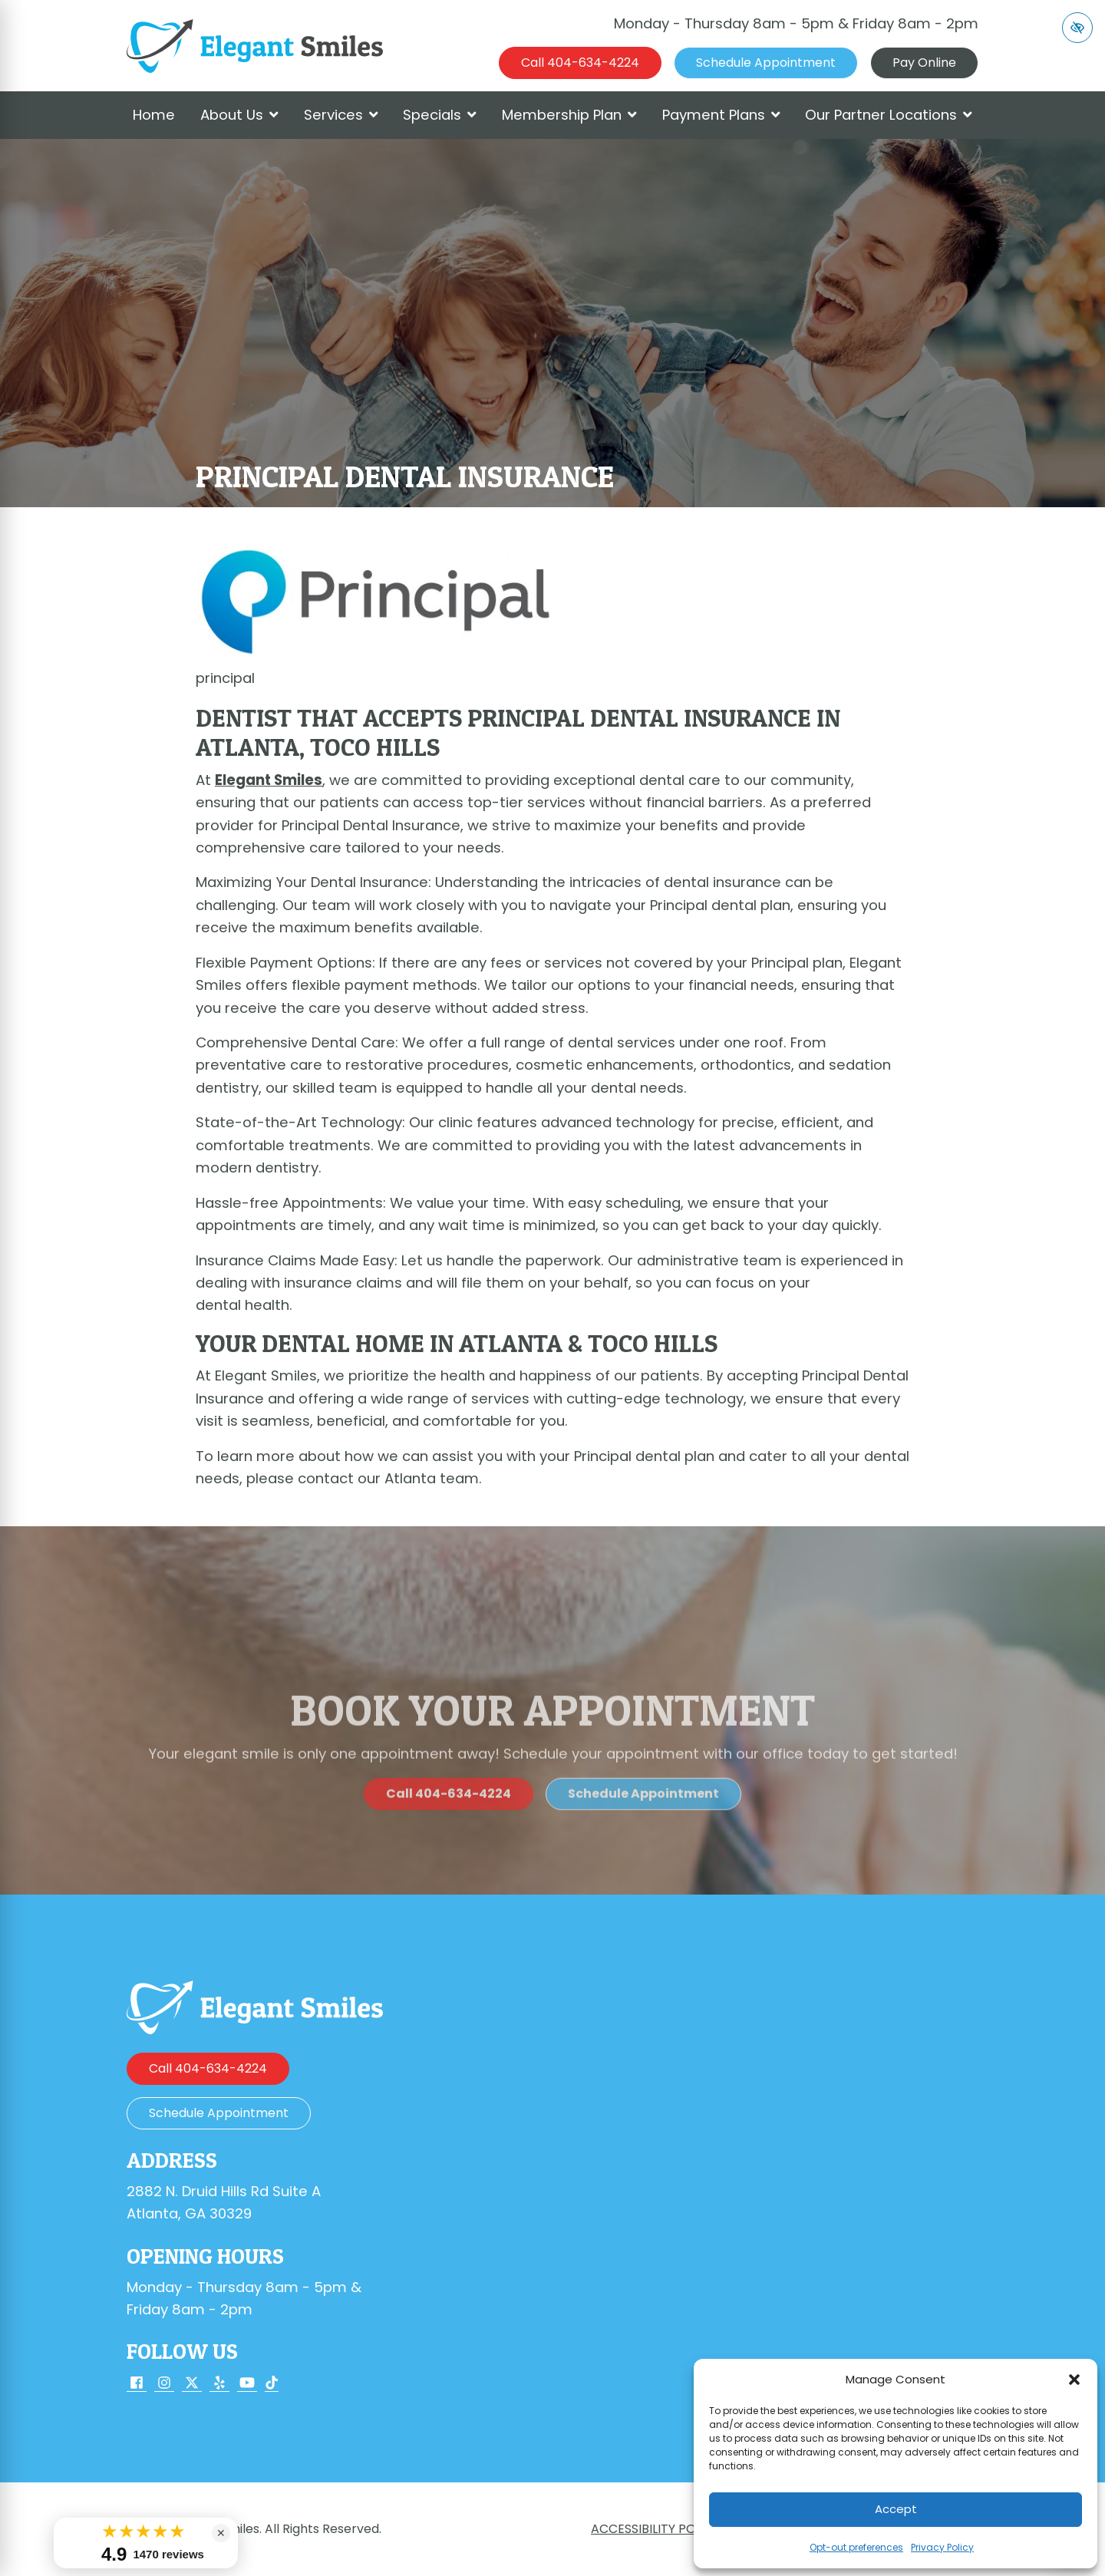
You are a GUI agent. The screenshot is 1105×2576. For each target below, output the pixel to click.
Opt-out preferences (856, 2547)
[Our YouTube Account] (247, 2383)
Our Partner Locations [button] (888, 114)
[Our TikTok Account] (272, 2383)
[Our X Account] (192, 2383)
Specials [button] (440, 114)
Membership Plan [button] (569, 114)
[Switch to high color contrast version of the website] (1077, 27)
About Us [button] (239, 114)
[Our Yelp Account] (219, 2383)
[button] (1074, 2379)
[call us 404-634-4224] (580, 63)
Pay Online (924, 62)
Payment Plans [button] (721, 114)
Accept (896, 2509)
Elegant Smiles (268, 780)
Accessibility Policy (656, 2529)
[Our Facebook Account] (137, 2383)
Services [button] (341, 114)
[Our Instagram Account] (164, 2383)
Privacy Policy (942, 2547)
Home (154, 114)
